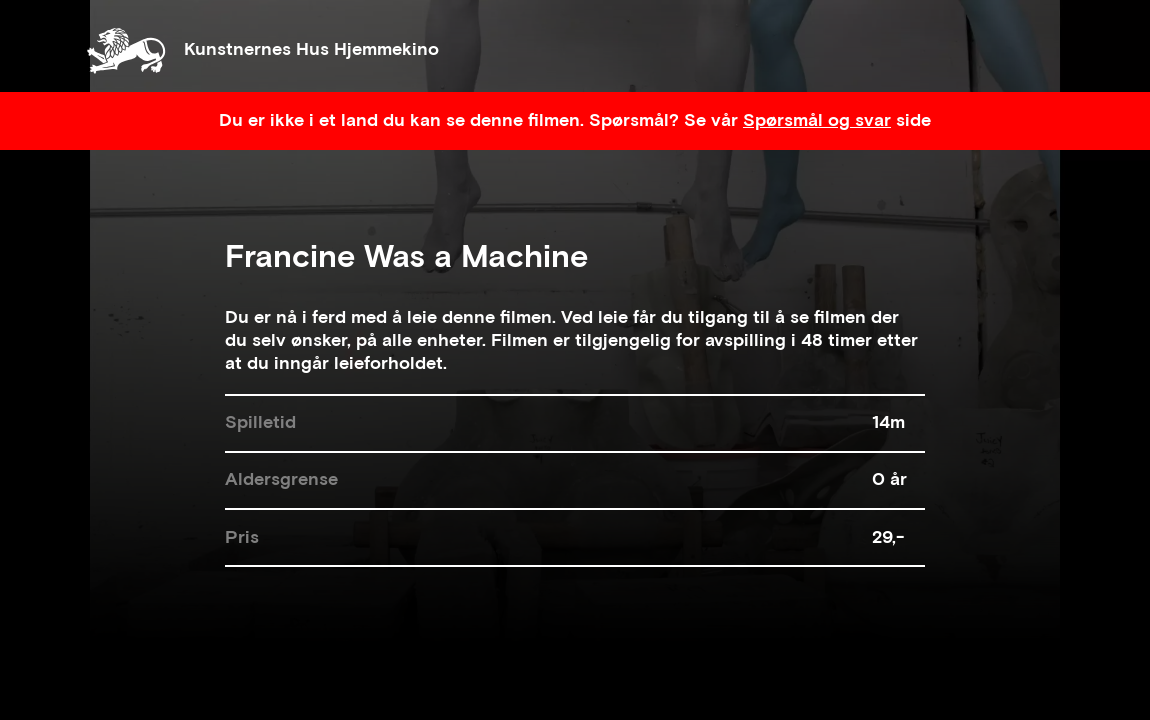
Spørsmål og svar (817, 120)
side (911, 120)
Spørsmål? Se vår (666, 120)
